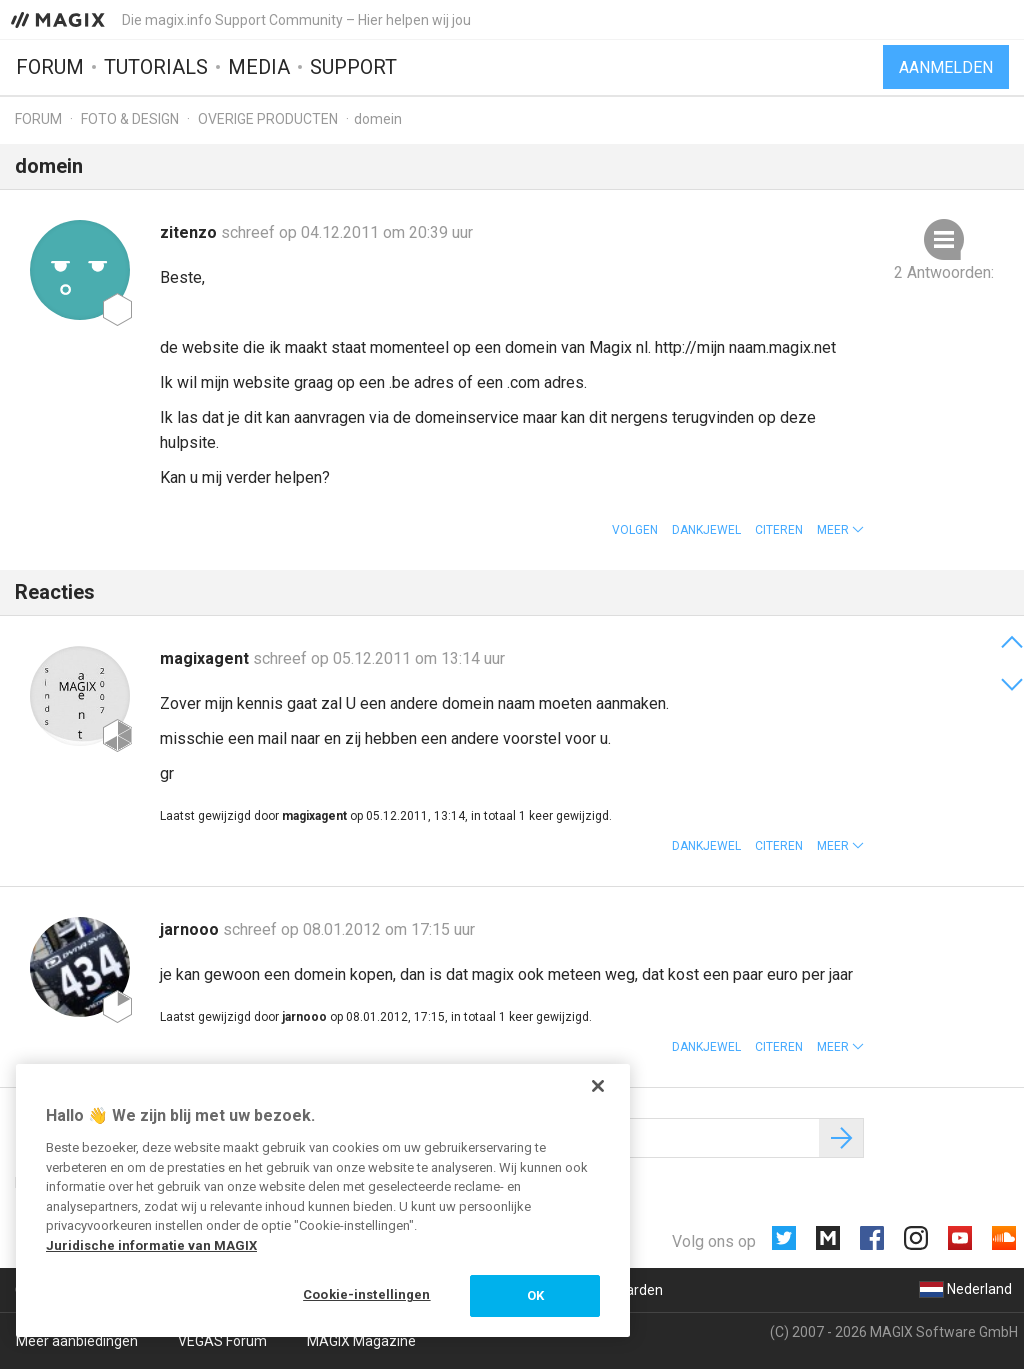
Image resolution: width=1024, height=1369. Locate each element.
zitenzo (190, 232)
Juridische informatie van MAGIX (151, 1245)
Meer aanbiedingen (77, 1341)
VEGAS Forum (222, 1341)
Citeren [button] (779, 530)
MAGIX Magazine (361, 1341)
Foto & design (130, 119)
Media (259, 67)
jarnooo (191, 929)
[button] (840, 530)
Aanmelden (946, 67)
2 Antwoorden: (944, 272)
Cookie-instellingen (366, 1294)
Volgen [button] (635, 530)
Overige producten (268, 119)
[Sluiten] (598, 1086)
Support (353, 67)
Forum (50, 67)
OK (535, 1295)
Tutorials (156, 67)
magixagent (206, 658)
